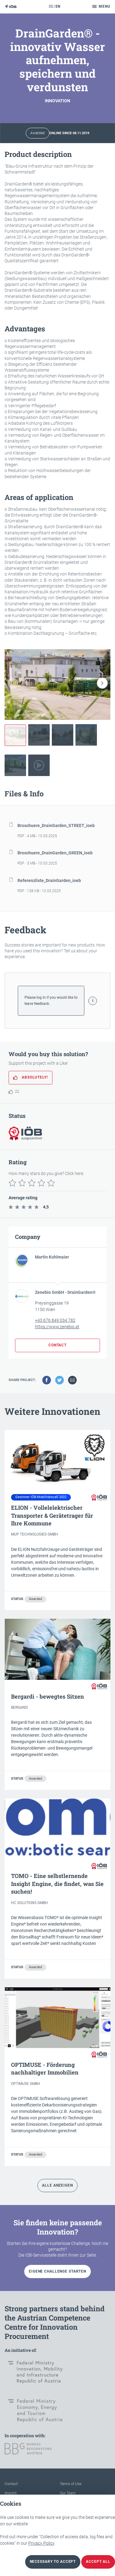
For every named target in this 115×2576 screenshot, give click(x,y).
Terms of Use (70, 2484)
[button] (102, 683)
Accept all (98, 2561)
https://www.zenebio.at (57, 1326)
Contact (11, 2484)
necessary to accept (53, 2561)
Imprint (11, 2493)
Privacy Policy (41, 2543)
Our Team (68, 2493)
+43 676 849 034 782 (55, 1320)
